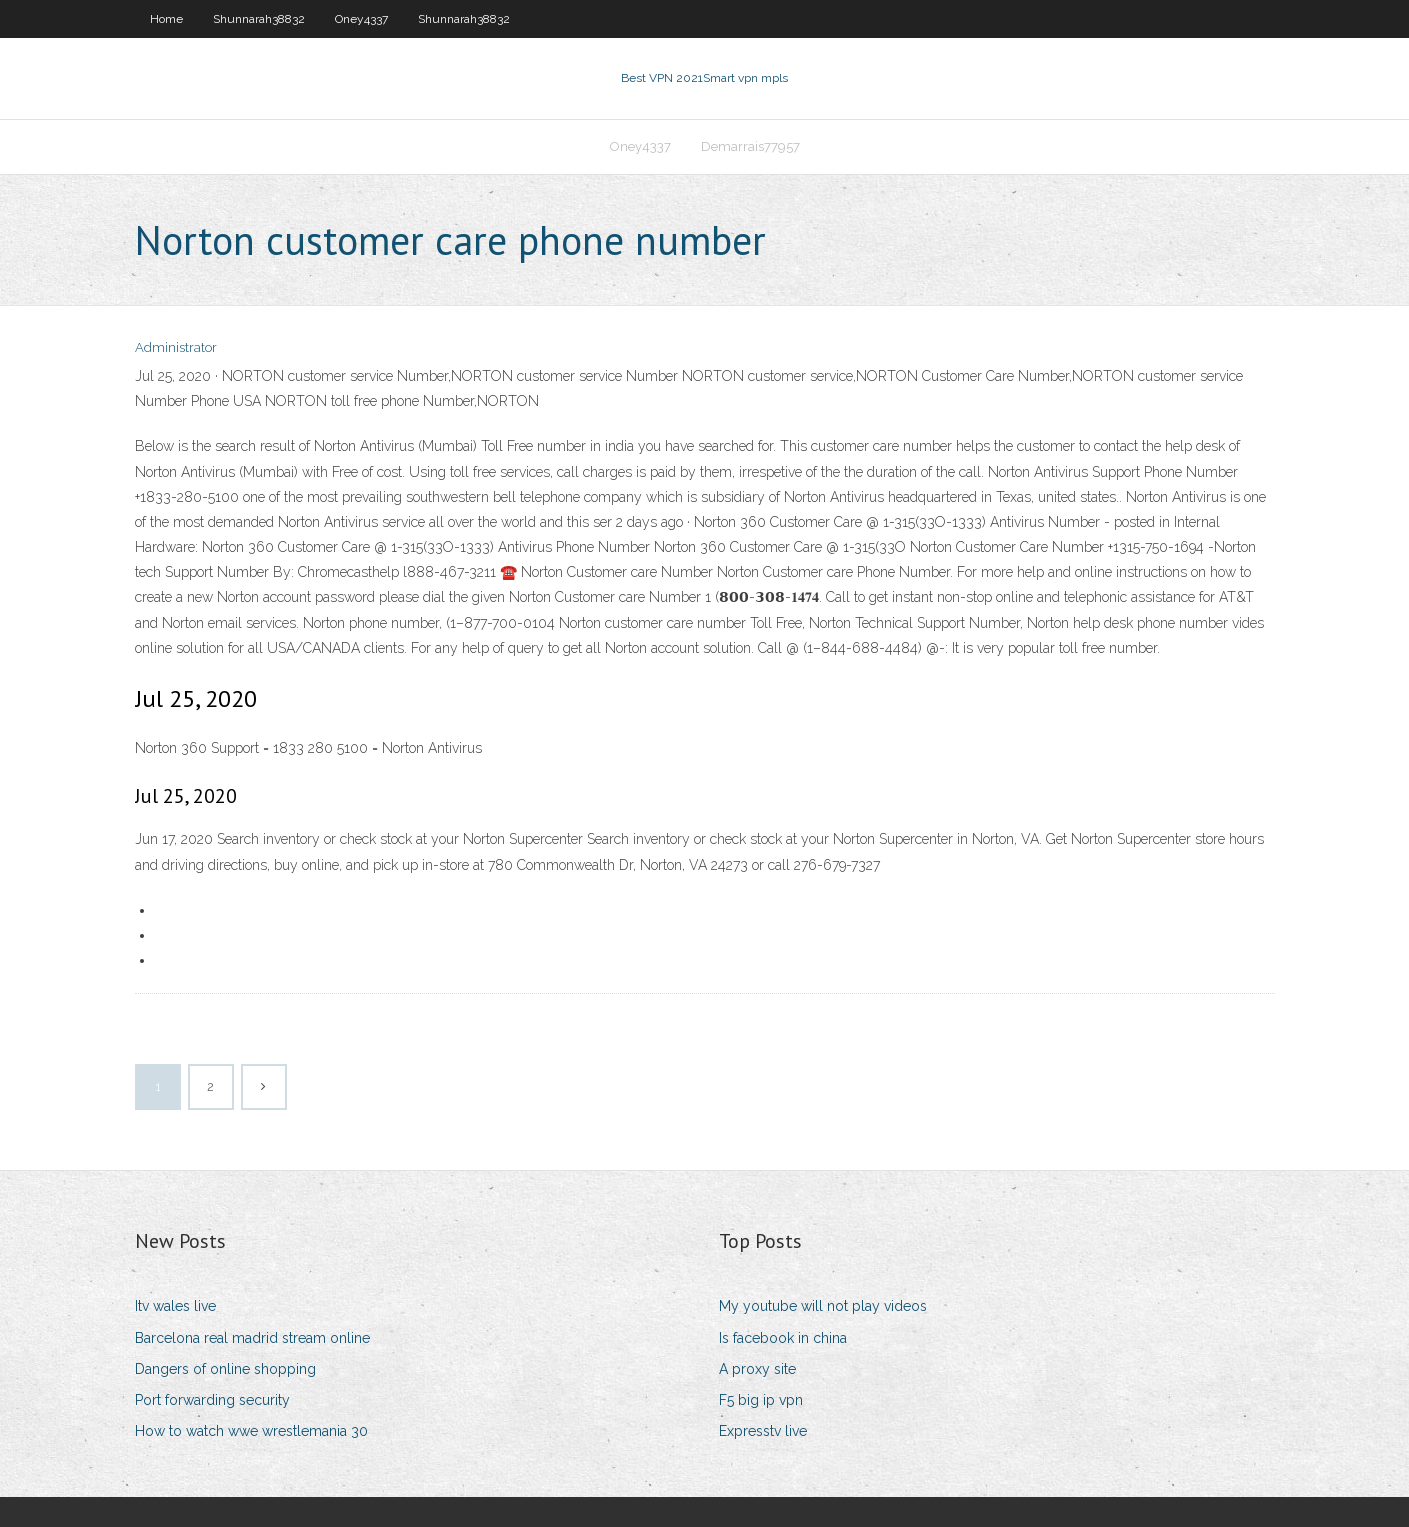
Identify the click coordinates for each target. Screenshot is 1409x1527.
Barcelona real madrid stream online (252, 1338)
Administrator (176, 347)
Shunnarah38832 (259, 19)
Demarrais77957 (750, 146)
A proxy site (757, 1369)
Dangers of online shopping (225, 1369)
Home (166, 19)
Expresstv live (763, 1431)
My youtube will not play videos (823, 1306)
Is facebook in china (783, 1338)
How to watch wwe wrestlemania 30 (251, 1431)
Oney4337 (361, 19)
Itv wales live (175, 1306)
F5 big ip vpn (761, 1400)
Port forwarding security (212, 1400)
